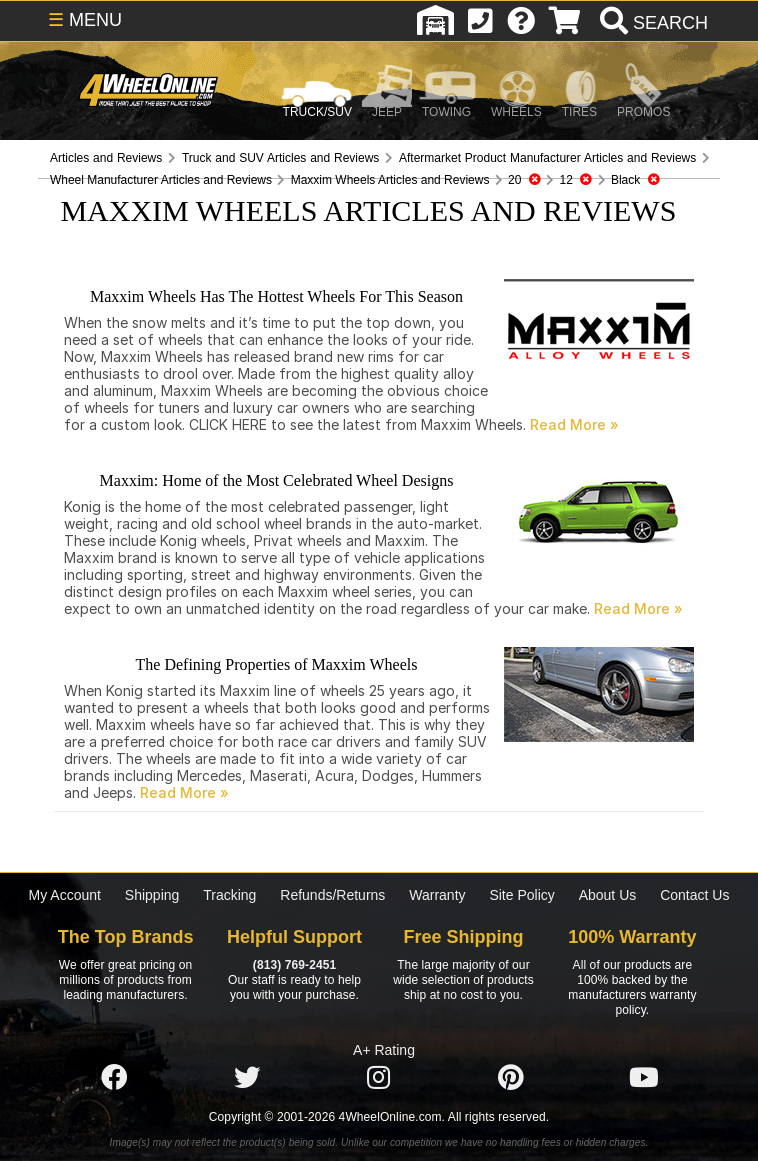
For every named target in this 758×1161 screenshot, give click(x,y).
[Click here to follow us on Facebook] (114, 1078)
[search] (651, 23)
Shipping (152, 895)
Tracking (229, 895)
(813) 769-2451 (294, 965)
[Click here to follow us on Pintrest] (511, 1078)
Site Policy (521, 895)
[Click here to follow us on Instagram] (379, 1078)
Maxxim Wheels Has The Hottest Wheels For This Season (276, 296)
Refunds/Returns (332, 895)
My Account (65, 895)
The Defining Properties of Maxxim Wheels (277, 664)
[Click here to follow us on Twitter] (247, 1078)
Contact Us (694, 895)
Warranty (437, 895)
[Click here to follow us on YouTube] (644, 1078)
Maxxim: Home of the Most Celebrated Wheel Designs (277, 480)
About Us (608, 895)
